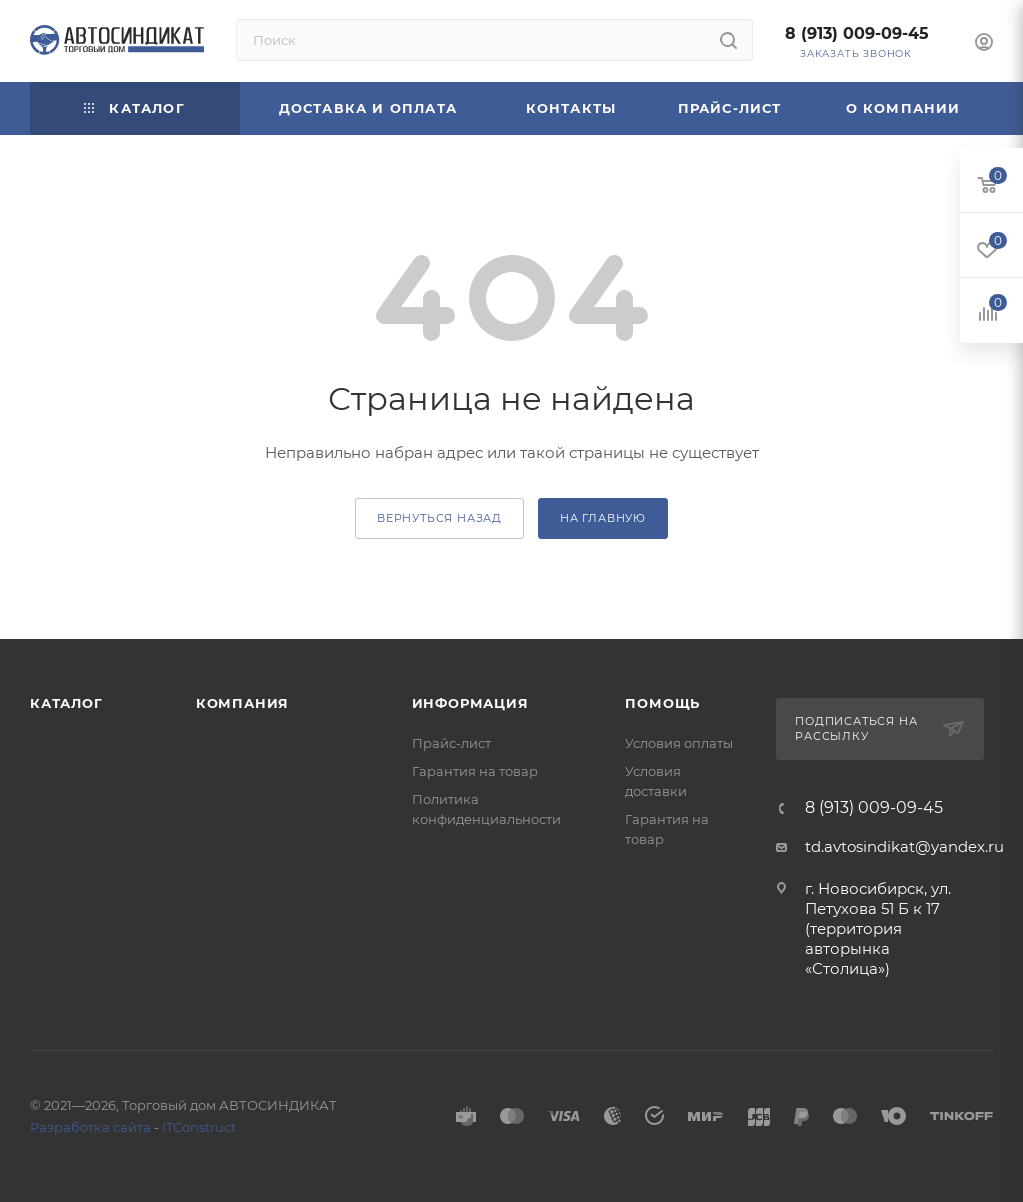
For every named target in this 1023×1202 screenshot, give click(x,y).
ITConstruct (199, 1127)
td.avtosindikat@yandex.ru (904, 846)
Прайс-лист (451, 743)
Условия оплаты (679, 743)
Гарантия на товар (475, 771)
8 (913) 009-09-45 (857, 33)
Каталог (66, 703)
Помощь (662, 703)
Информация (470, 703)
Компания (242, 703)
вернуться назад (439, 518)
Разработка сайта (90, 1127)
